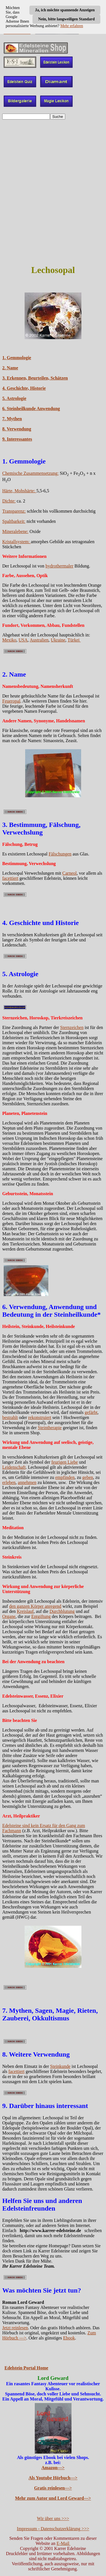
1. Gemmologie (16, 357)
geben (87, 1477)
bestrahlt (10, 1417)
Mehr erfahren (71, 26)
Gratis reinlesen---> (53, 2488)
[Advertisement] (53, 177)
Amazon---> (53, 2467)
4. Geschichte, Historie (24, 388)
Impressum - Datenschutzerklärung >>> (53, 2528)
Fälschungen (60, 854)
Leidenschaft (14, 1467)
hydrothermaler (59, 566)
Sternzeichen (72, 1027)
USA (23, 640)
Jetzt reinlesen (15, 2327)
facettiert (10, 878)
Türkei (74, 640)
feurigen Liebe (64, 1462)
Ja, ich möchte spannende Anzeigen (65, 10)
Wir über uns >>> (53, 2518)
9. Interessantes (17, 439)
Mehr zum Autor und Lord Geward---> (53, 2498)
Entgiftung (41, 1616)
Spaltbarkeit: (13, 521)
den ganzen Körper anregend (35, 1606)
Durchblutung (62, 1611)
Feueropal (11, 701)
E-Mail (63, 2543)
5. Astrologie (14, 398)
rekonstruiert (39, 1417)
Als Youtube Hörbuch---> (53, 2477)
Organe (9, 1616)
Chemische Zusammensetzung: (30, 473)
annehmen (27, 1482)
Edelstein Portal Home (26, 2367)
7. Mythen (12, 418)
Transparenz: (14, 511)
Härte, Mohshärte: (19, 490)
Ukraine (58, 640)
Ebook (69, 2337)
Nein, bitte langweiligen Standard (66, 19)
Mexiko (9, 640)
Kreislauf (25, 1611)
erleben (9, 1482)
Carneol (69, 873)
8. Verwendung (16, 428)
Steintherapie (50, 1427)
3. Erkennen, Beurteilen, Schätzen (35, 378)
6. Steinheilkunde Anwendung (31, 408)
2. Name (10, 367)
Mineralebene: (15, 531)
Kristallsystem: (16, 541)
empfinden (65, 1477)
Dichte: (9, 501)
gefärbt (91, 1412)
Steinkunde (60, 2066)
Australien (39, 640)
